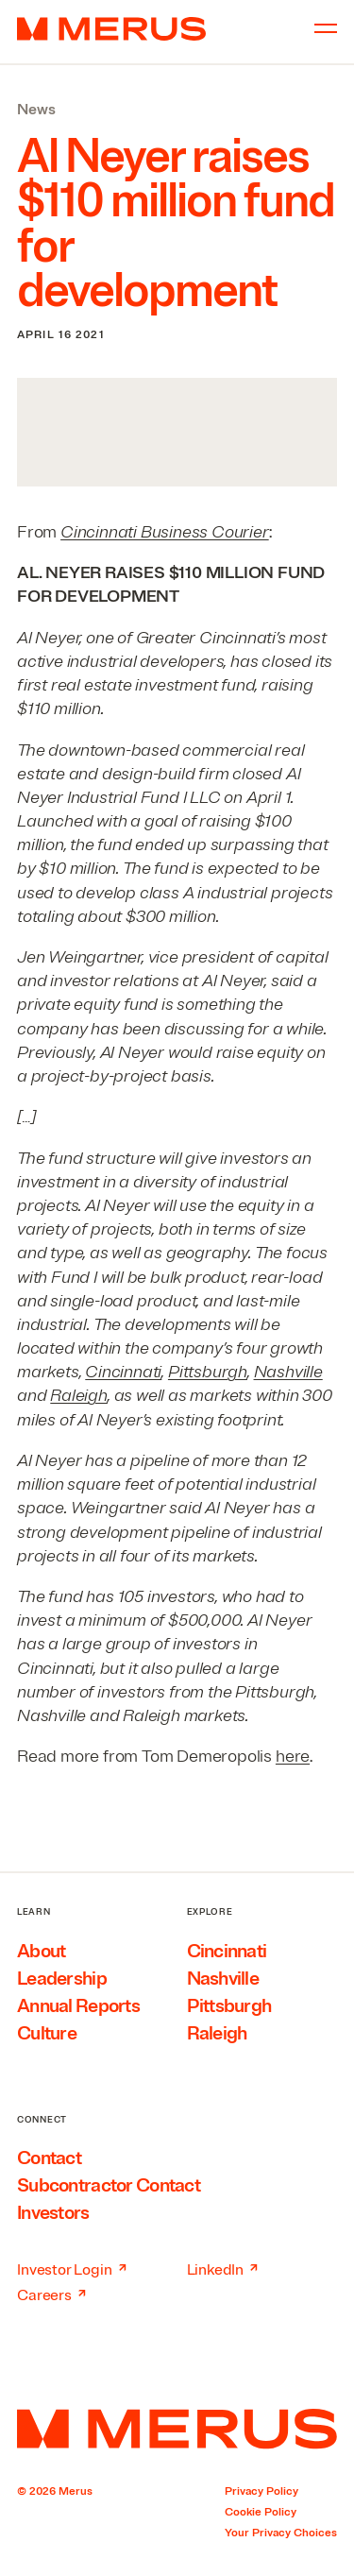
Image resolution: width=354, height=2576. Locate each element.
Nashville (288, 1371)
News (36, 109)
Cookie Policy (260, 2512)
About (41, 1951)
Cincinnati (123, 1371)
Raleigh (79, 1395)
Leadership (62, 1978)
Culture (46, 2033)
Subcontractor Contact (108, 2185)
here (293, 1756)
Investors (53, 2213)
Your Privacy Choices (281, 2533)
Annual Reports (78, 2006)
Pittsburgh (207, 1371)
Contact (49, 2158)
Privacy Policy (261, 2491)
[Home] (177, 2429)
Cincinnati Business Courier (164, 531)
